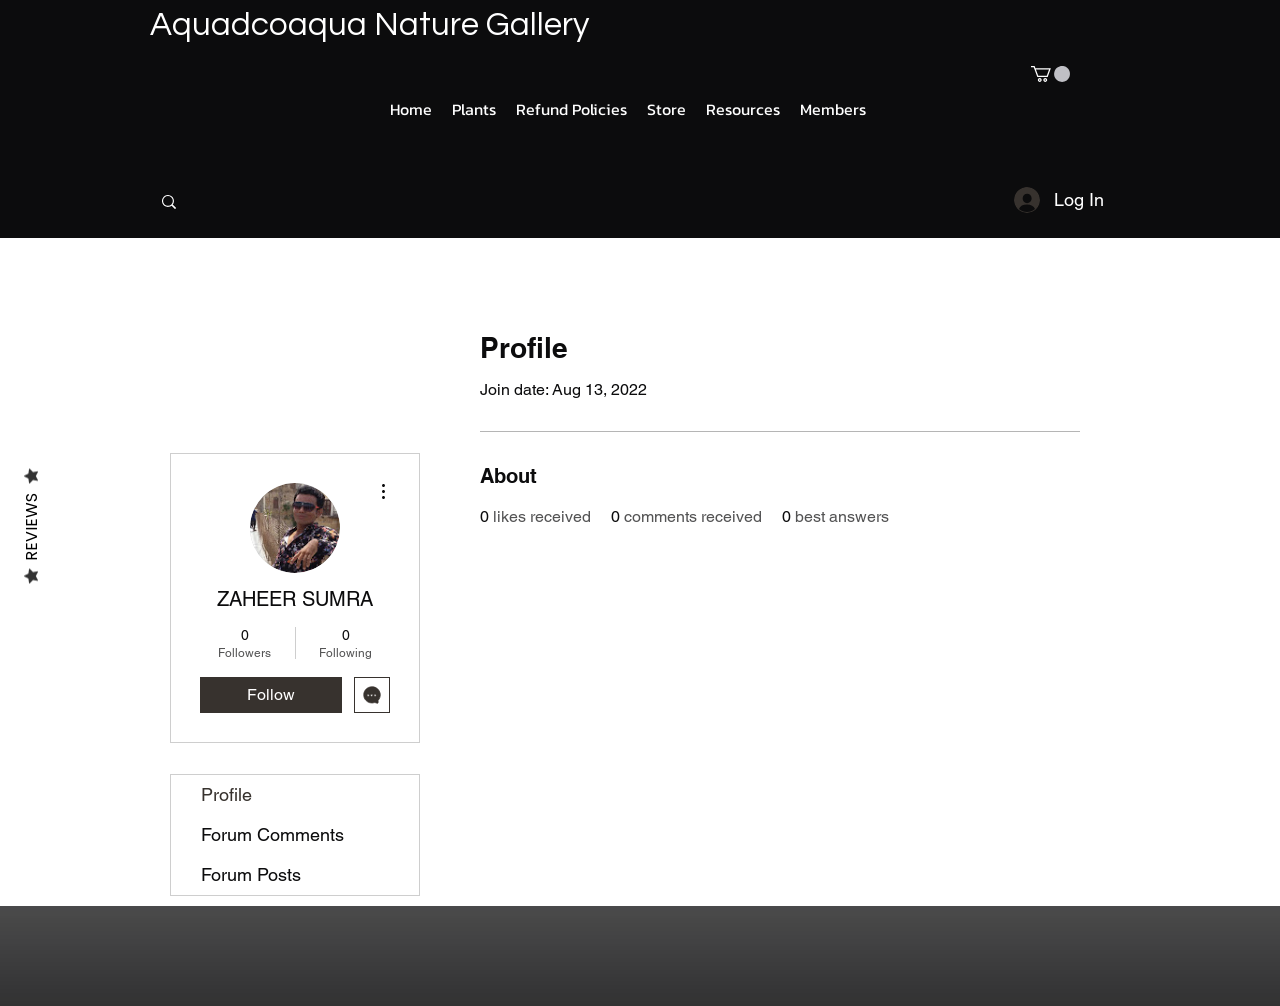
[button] (1050, 74)
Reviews (31, 527)
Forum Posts (251, 874)
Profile (226, 794)
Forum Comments (272, 834)
